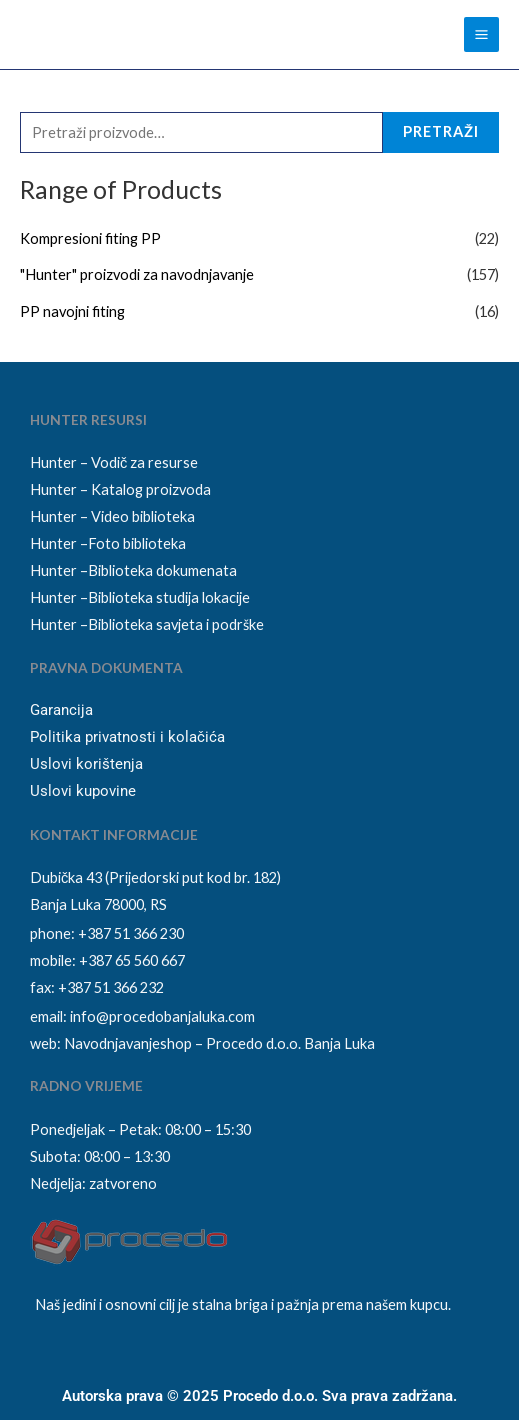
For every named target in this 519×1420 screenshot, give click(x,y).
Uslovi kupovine (83, 791)
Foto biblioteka (137, 543)
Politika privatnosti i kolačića (127, 737)
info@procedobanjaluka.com (162, 1016)
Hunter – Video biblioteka (112, 516)
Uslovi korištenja (86, 764)
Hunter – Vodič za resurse (114, 462)
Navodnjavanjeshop (128, 1043)
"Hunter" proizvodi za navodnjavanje (137, 274)
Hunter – (59, 543)
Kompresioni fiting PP (90, 238)
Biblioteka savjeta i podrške (176, 624)
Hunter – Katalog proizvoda (120, 489)
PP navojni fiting (72, 311)
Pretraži (441, 131)
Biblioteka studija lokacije (169, 597)
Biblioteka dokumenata (162, 570)
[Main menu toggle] (481, 34)
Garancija (61, 710)
